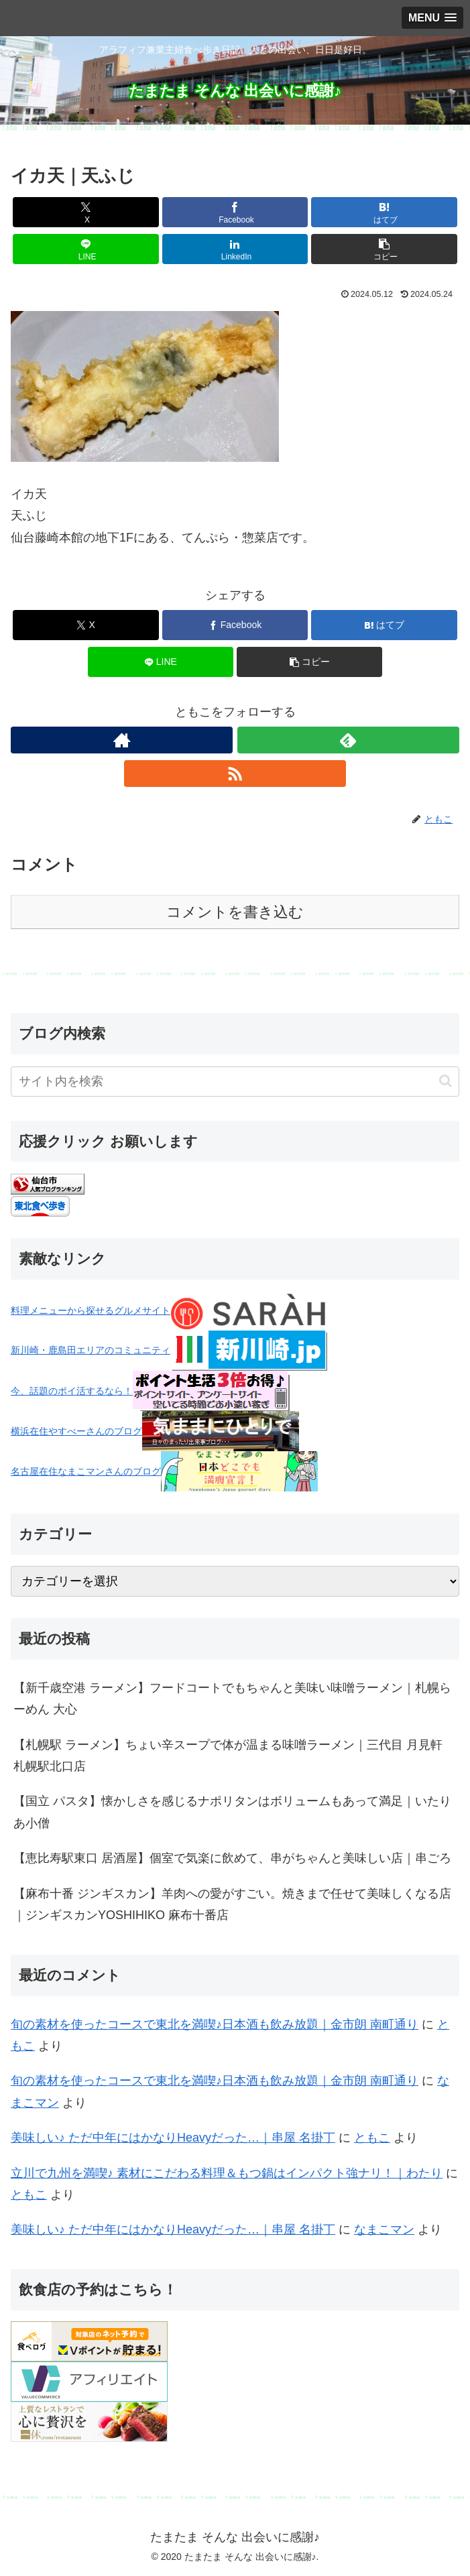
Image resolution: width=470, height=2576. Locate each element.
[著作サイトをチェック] (122, 740)
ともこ (372, 2137)
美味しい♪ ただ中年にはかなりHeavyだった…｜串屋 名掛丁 (173, 2137)
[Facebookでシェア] (235, 212)
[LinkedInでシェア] (235, 249)
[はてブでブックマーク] (384, 212)
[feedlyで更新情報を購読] (348, 740)
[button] (384, 249)
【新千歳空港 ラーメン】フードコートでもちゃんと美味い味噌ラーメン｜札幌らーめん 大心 (232, 1698)
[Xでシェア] (85, 212)
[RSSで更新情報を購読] (235, 773)
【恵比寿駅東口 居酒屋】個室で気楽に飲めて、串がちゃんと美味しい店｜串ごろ (232, 1858)
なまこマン (384, 2229)
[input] (235, 1081)
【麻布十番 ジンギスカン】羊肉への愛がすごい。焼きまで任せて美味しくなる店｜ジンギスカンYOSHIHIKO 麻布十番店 (232, 1904)
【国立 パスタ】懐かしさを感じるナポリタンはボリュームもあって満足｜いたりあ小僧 (232, 1811)
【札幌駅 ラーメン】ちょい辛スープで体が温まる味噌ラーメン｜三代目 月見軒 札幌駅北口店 (228, 1755)
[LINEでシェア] (85, 249)
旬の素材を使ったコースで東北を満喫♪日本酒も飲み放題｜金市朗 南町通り (214, 2024)
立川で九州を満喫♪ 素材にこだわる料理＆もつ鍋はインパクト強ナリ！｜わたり (227, 2173)
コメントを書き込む (235, 912)
